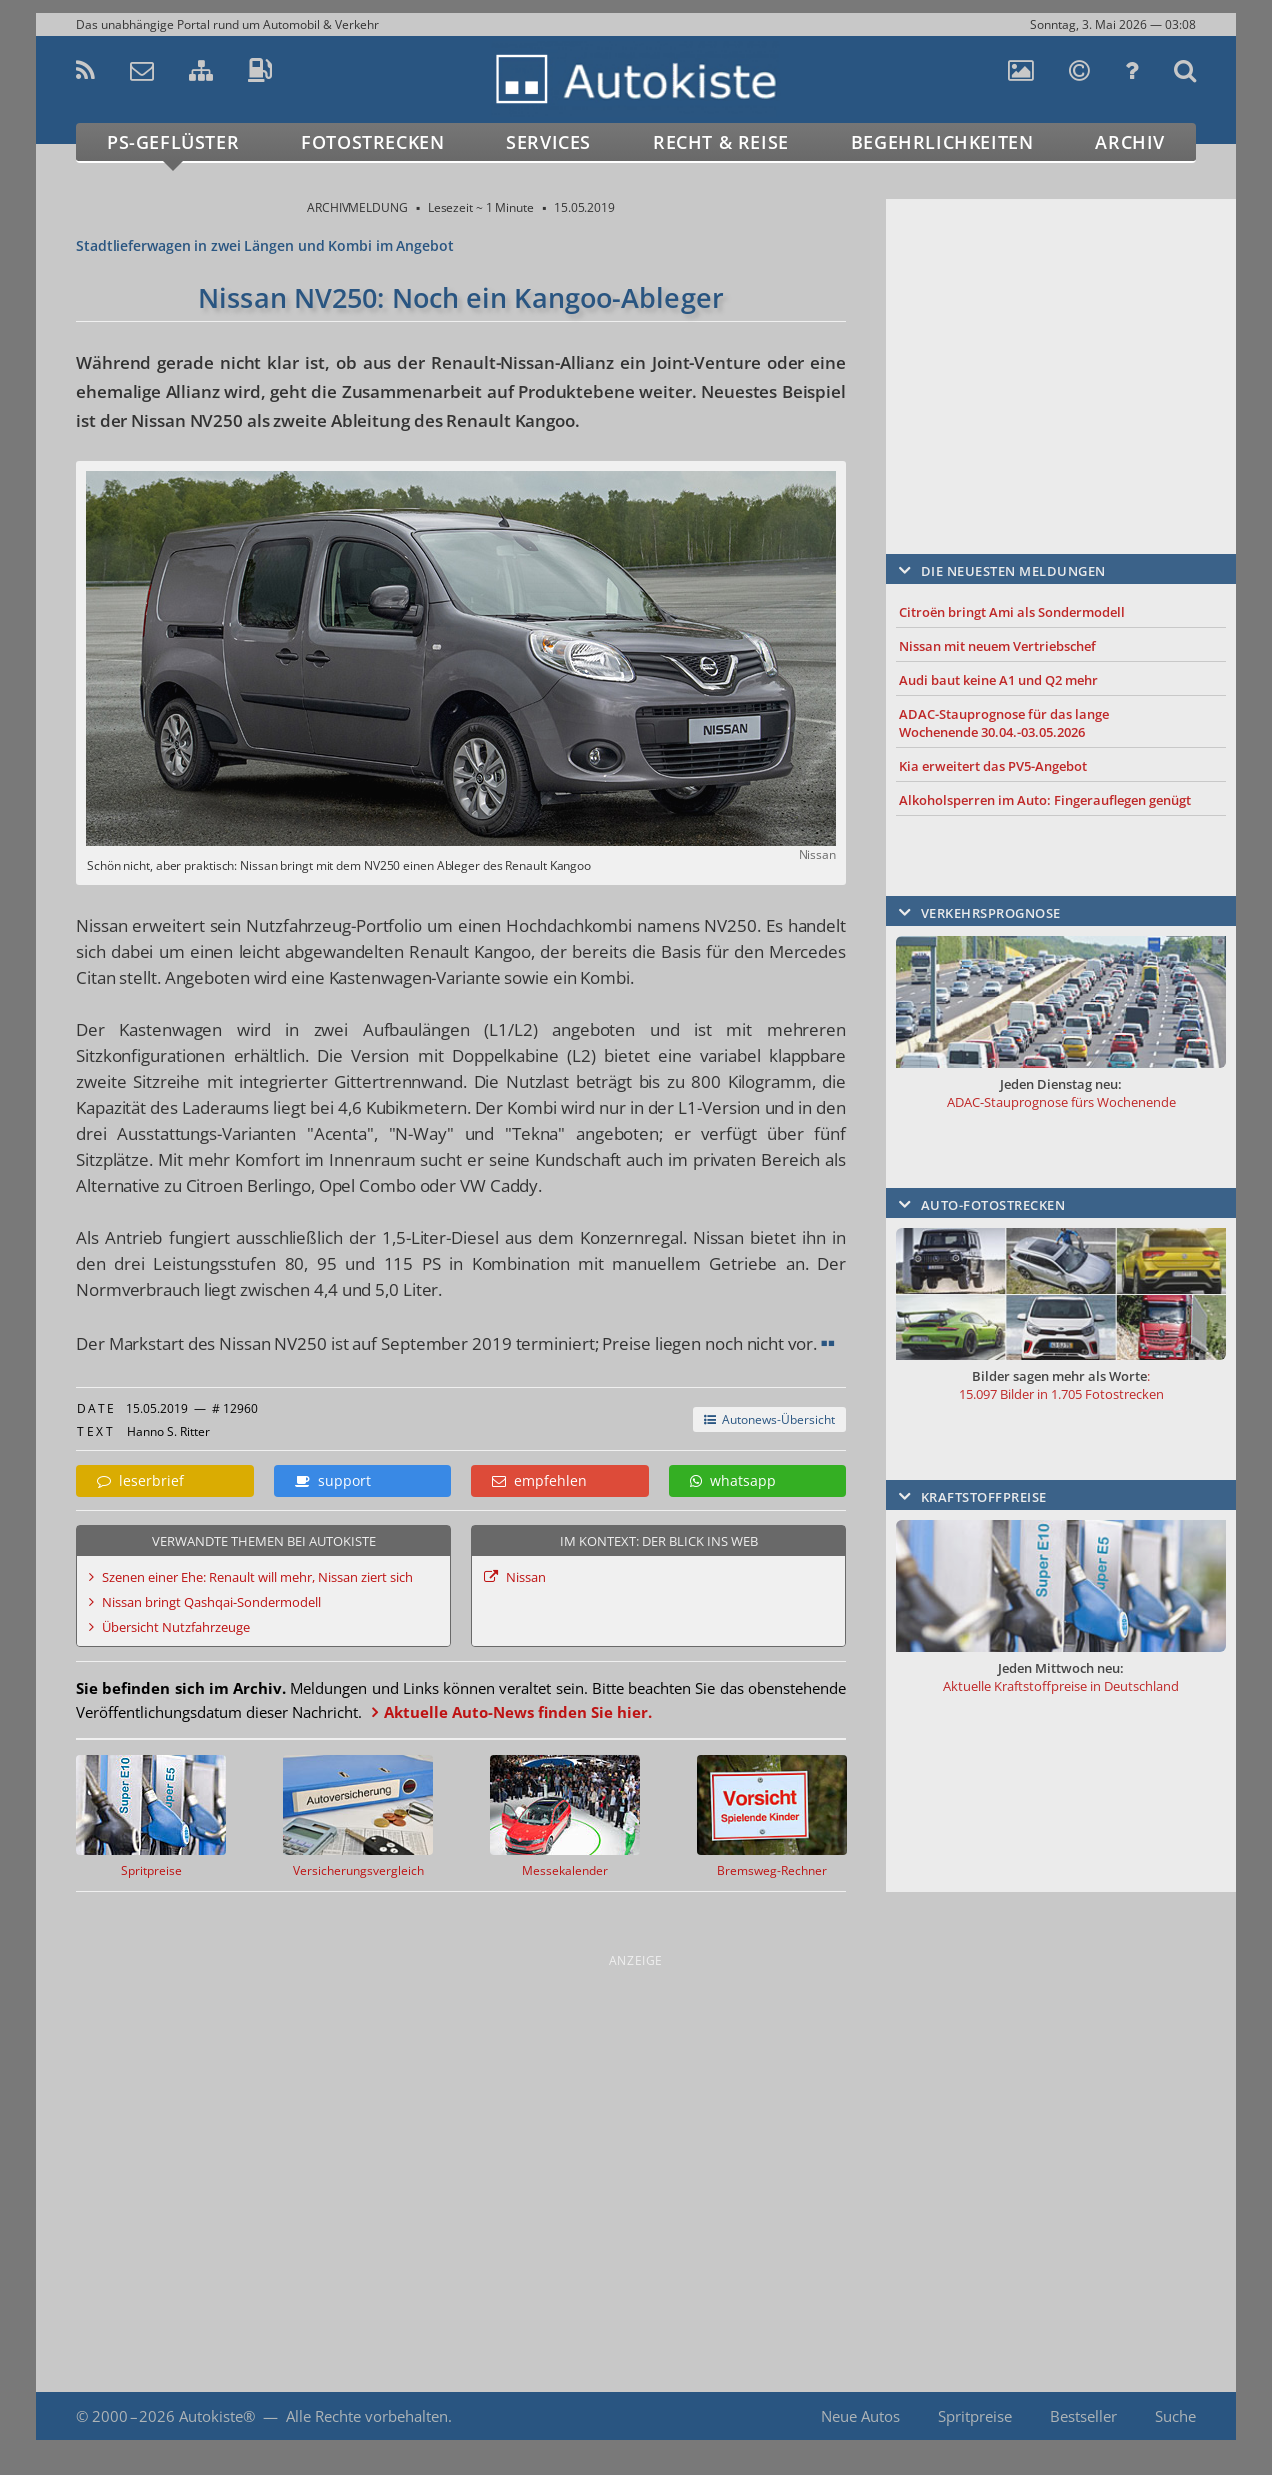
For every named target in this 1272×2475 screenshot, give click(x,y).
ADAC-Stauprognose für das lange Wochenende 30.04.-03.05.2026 (1004, 723)
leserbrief (140, 1480)
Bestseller (1083, 2416)
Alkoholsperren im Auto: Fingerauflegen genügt (1045, 800)
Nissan (526, 1577)
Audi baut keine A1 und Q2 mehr (998, 680)
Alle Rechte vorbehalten (367, 2416)
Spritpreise (975, 2416)
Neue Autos (860, 2416)
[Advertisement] (1061, 347)
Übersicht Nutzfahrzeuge (176, 1627)
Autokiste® (217, 2416)
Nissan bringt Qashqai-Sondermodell (211, 1602)
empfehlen (539, 1480)
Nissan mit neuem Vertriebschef (997, 646)
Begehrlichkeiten (942, 142)
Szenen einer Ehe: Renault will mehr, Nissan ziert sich (257, 1577)
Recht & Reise (721, 142)
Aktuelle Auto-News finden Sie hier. (518, 1712)
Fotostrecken (372, 142)
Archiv (1130, 142)
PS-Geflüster (173, 142)
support (333, 1480)
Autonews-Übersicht (769, 1419)
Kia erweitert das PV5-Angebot (993, 766)
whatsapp (733, 1480)
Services (548, 142)
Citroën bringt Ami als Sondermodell (1012, 612)
